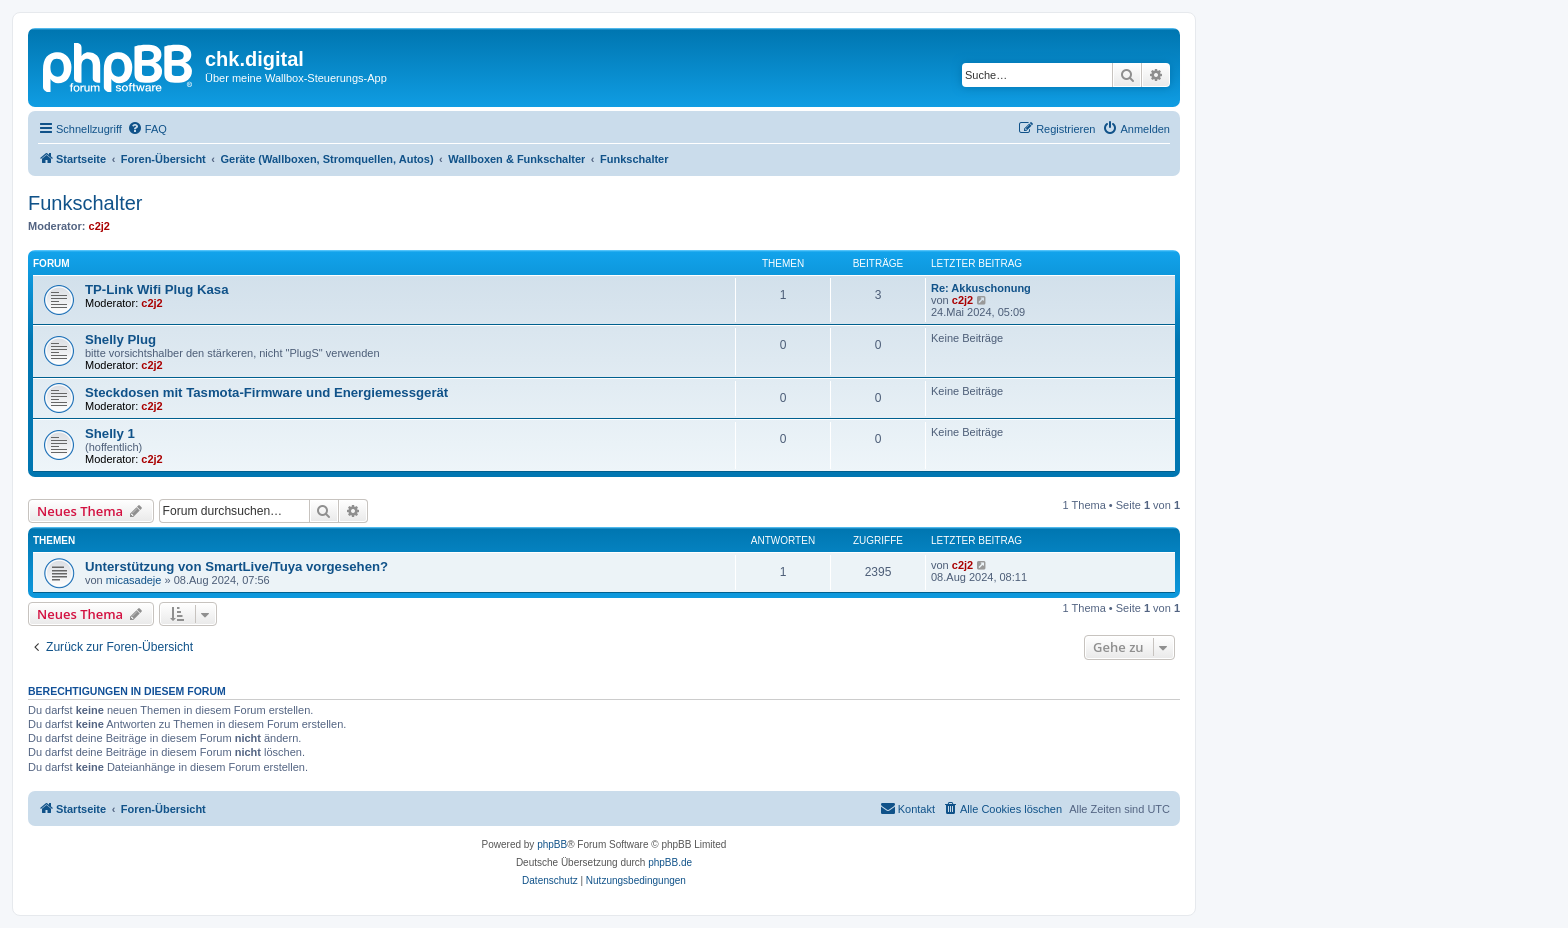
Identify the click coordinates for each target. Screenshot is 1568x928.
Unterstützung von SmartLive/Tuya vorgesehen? (236, 566)
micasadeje (134, 580)
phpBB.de (670, 862)
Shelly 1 (110, 433)
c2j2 (99, 226)
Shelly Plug (120, 339)
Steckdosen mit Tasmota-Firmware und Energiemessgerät (266, 392)
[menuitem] (147, 129)
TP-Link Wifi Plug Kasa (157, 289)
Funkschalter (85, 203)
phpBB (552, 844)
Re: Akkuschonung (981, 288)
